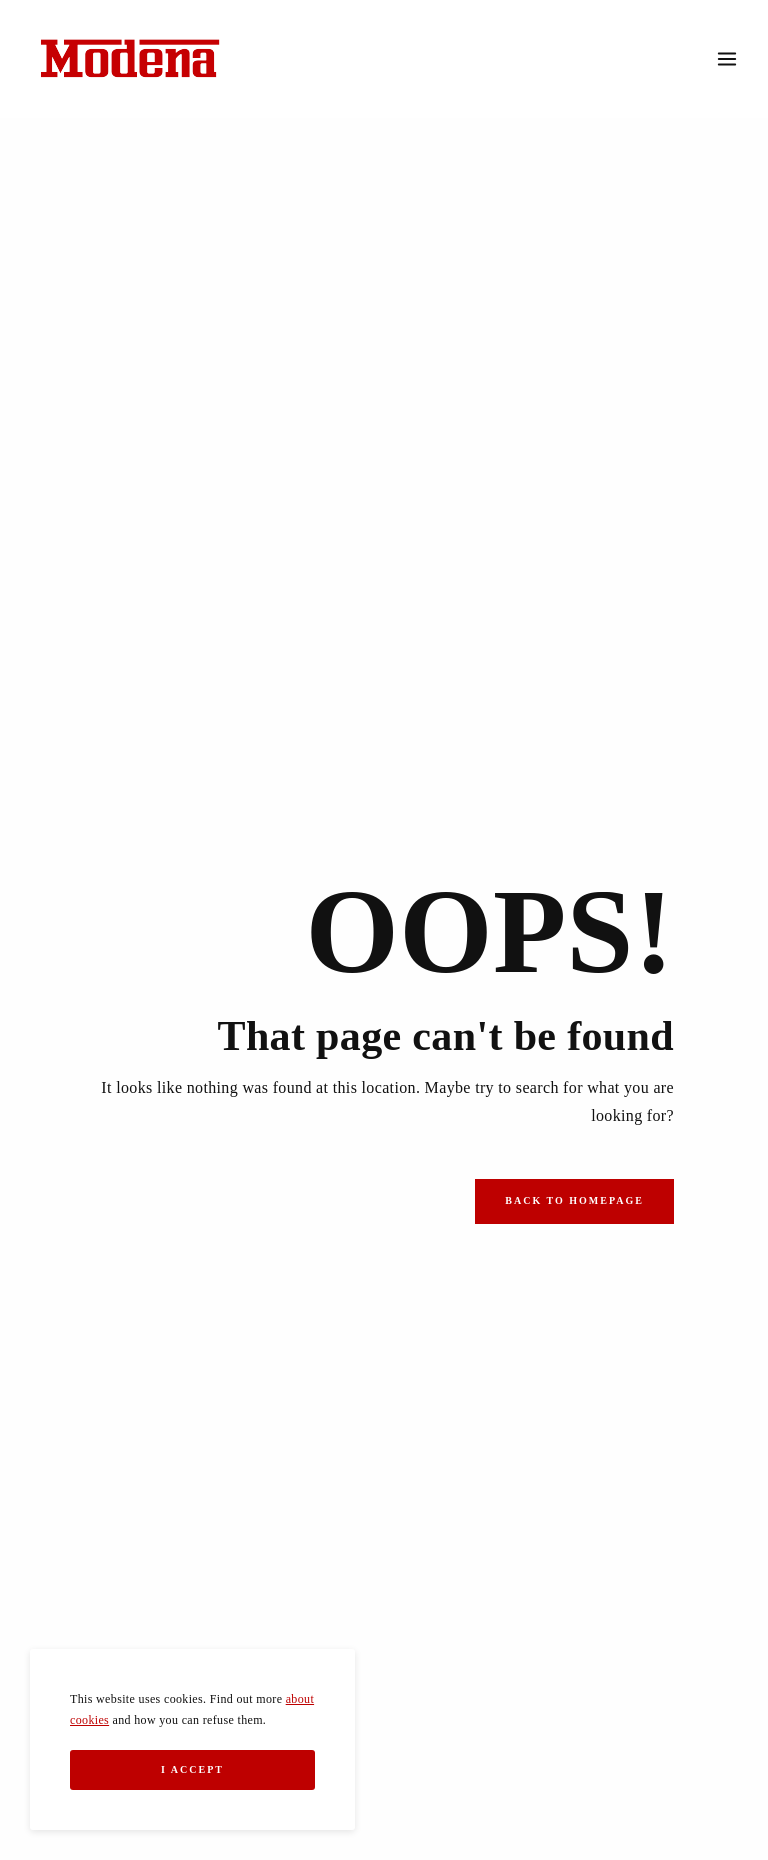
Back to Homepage (574, 1200)
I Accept (192, 1769)
